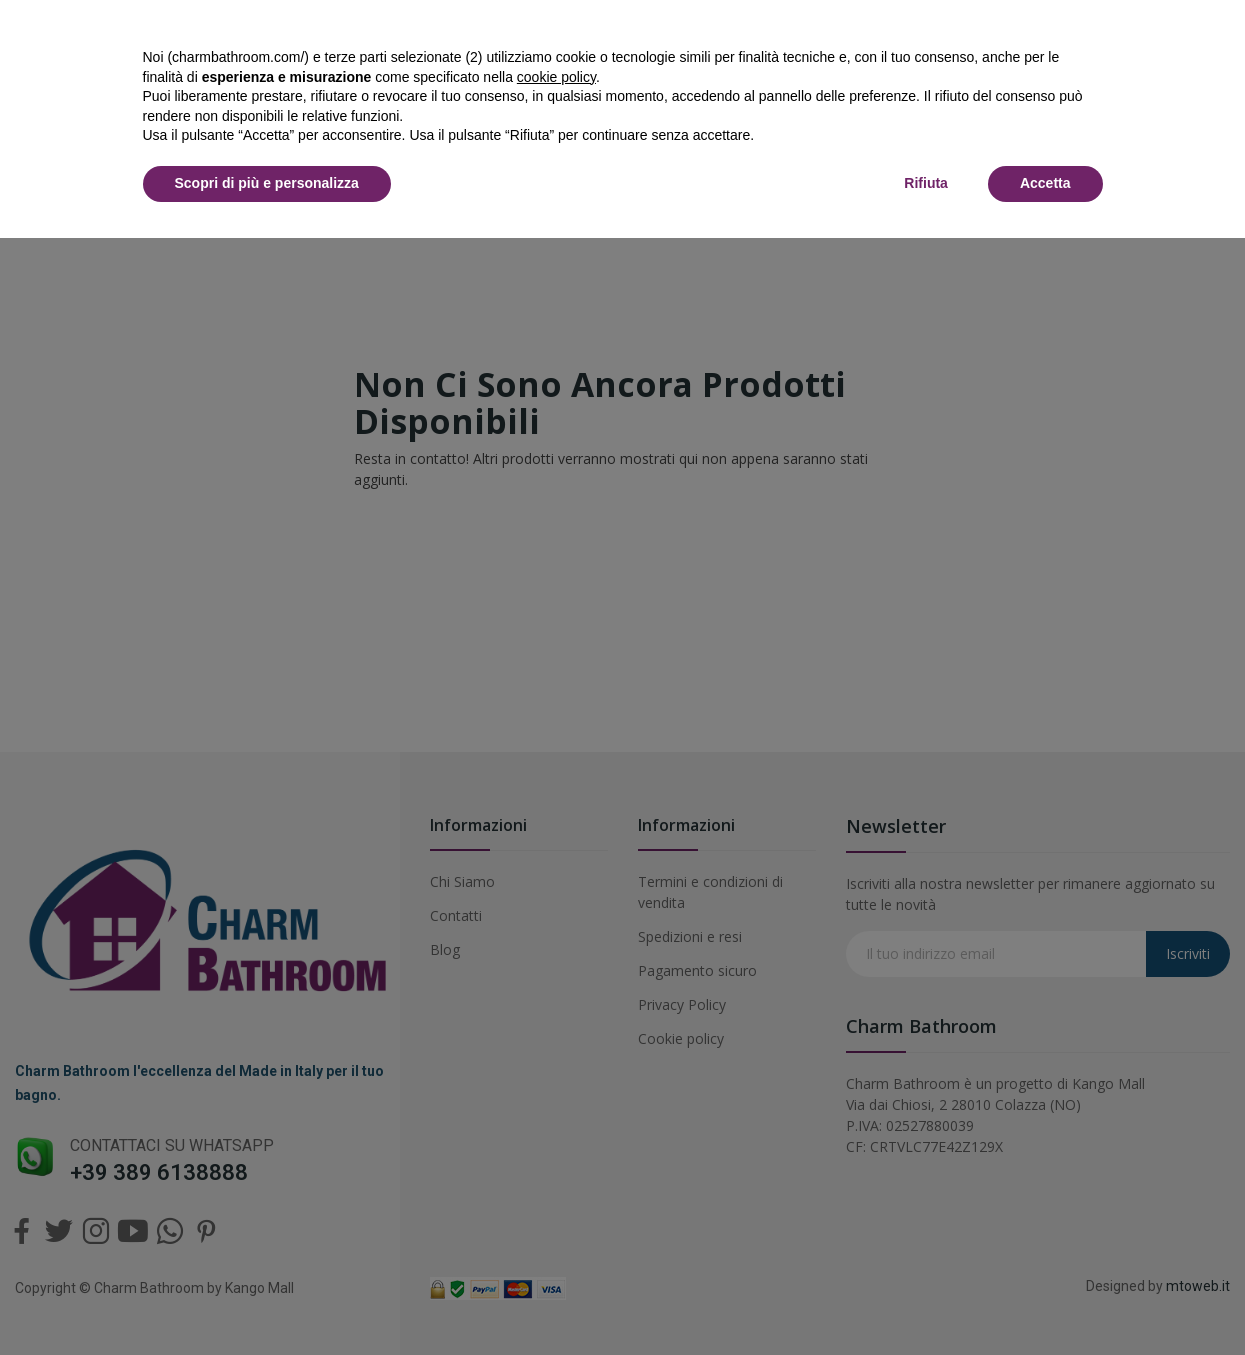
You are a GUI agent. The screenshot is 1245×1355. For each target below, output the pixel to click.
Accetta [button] (1045, 183)
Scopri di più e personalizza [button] (267, 183)
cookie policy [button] (556, 77)
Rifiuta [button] (926, 183)
